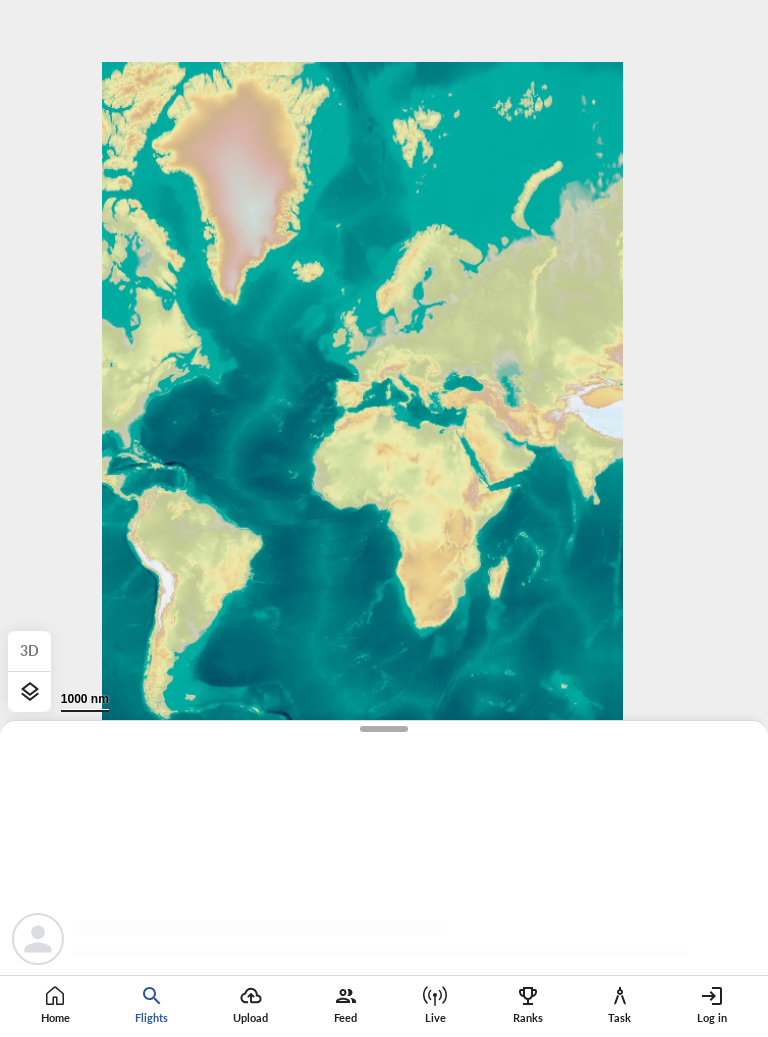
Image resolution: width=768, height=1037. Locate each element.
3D (29, 650)
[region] (384, 518)
